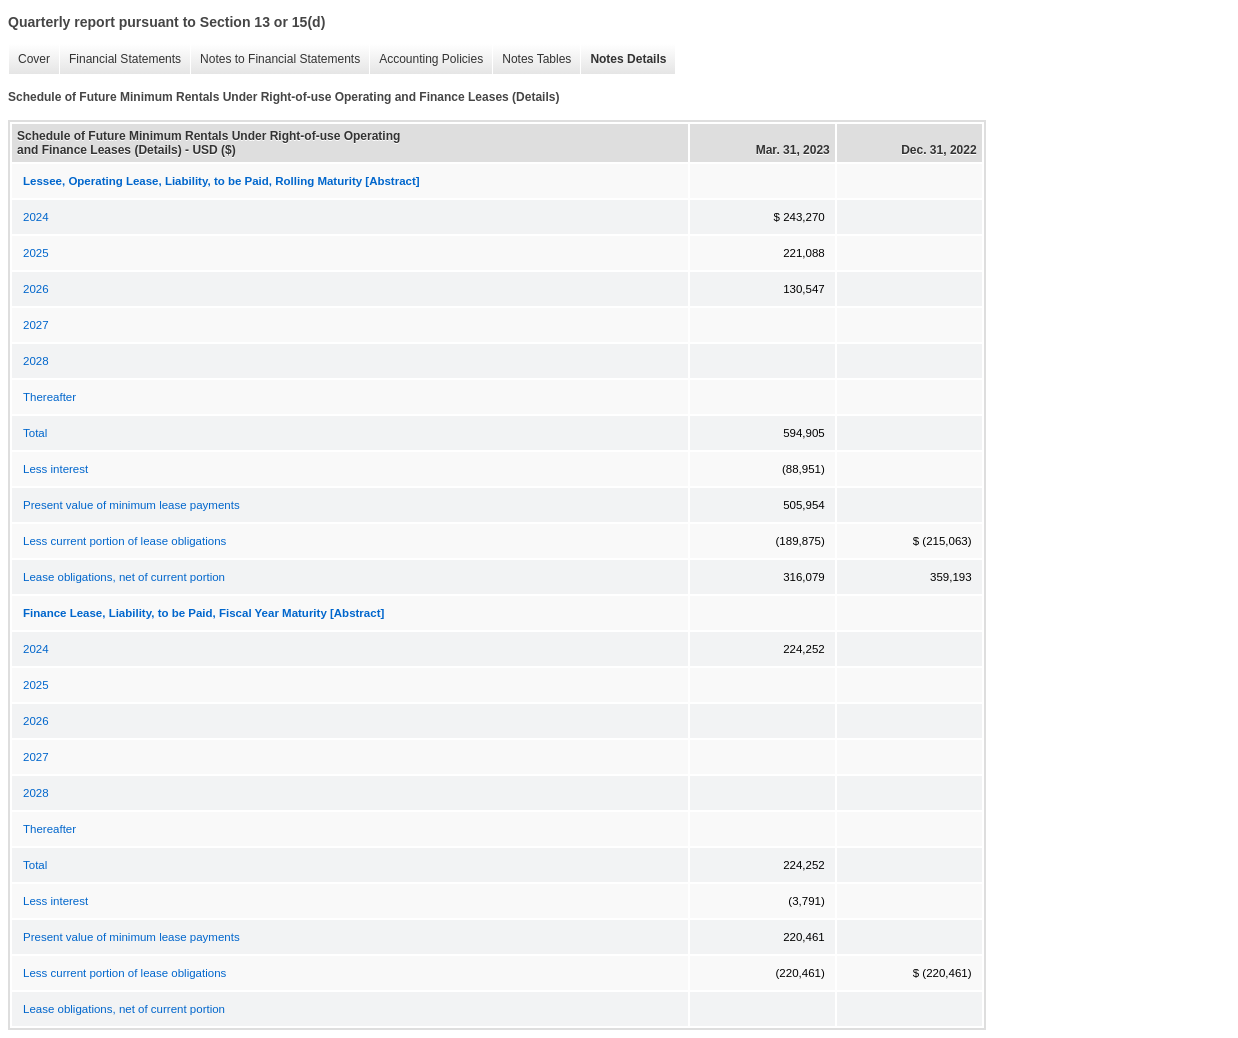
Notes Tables (531, 59)
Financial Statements (120, 59)
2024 (36, 217)
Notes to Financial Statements (275, 59)
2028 (36, 361)
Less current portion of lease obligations (124, 541)
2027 (36, 325)
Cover (29, 59)
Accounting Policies (426, 59)
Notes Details (623, 59)
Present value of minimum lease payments (131, 505)
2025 (36, 253)
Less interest (55, 469)
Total (35, 433)
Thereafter (49, 397)
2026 (36, 289)
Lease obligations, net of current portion (124, 577)
